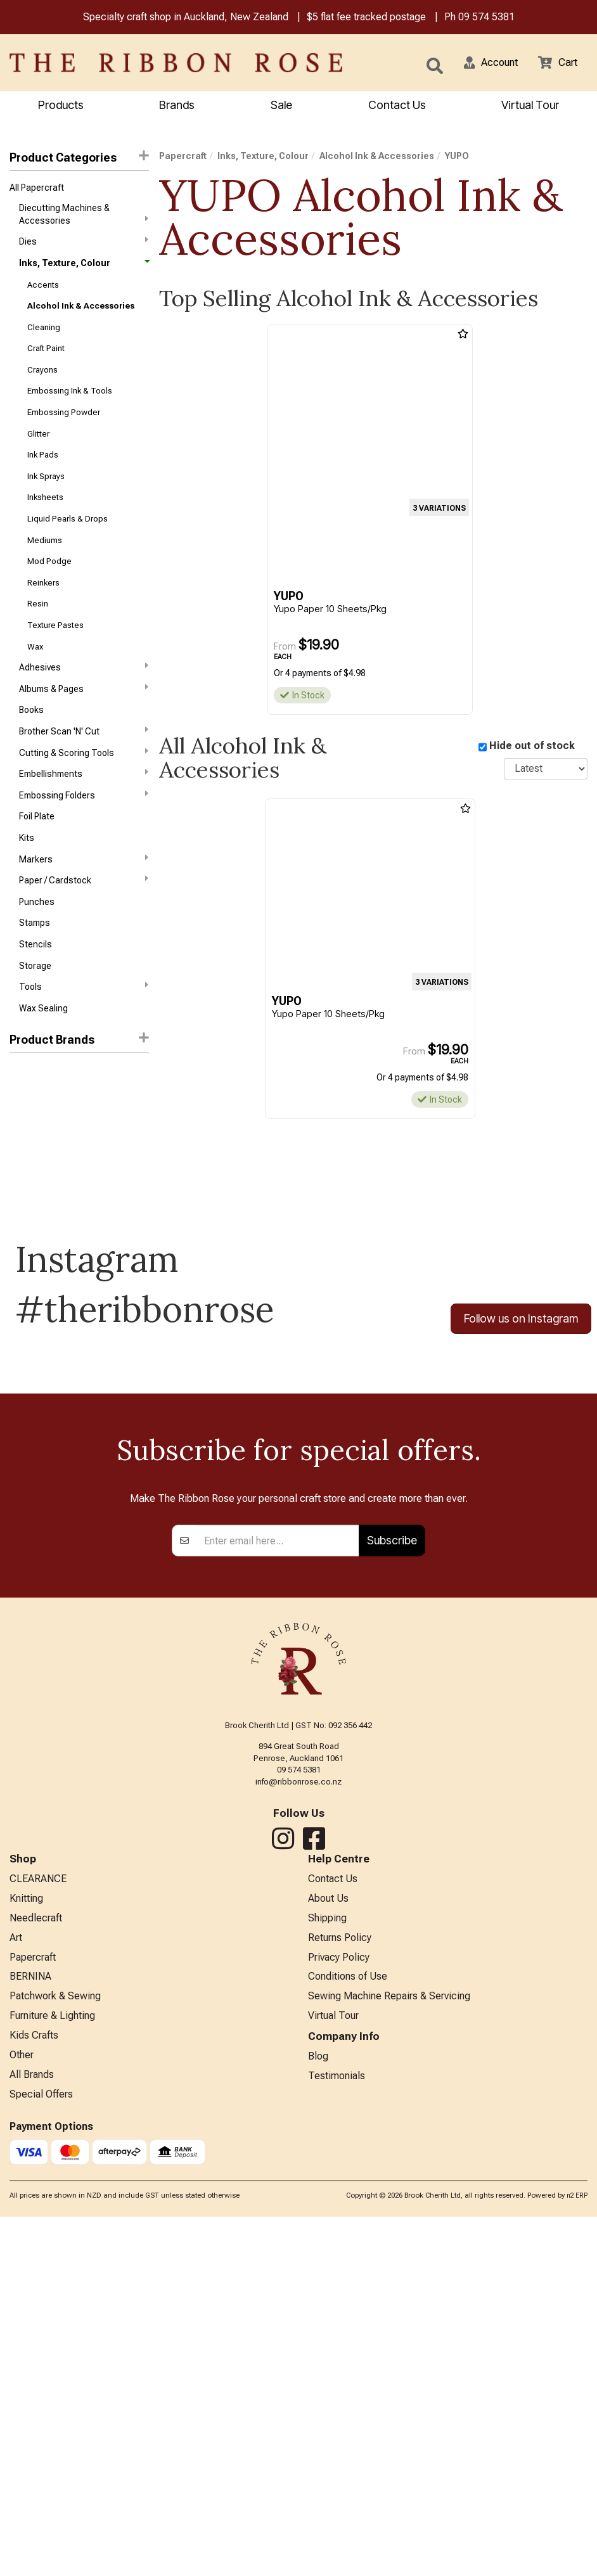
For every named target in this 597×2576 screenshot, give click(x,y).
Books (31, 743)
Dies (83, 245)
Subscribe (392, 1884)
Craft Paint (46, 359)
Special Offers (41, 2453)
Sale (281, 106)
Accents (43, 291)
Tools (83, 1036)
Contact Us (397, 106)
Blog (318, 2412)
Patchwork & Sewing (55, 2349)
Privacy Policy (338, 2307)
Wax (35, 676)
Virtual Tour (530, 106)
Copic (21, 1148)
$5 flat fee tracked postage (366, 18)
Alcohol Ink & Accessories (80, 314)
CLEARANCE (38, 2224)
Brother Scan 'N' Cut (83, 765)
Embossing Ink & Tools (69, 404)
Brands (177, 106)
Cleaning (43, 336)
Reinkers (43, 608)
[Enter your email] (277, 1884)
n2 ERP (577, 2554)
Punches (37, 947)
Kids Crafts (34, 2391)
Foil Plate (37, 857)
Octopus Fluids (40, 1193)
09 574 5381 (486, 18)
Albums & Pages (83, 720)
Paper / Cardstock (83, 924)
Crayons (42, 382)
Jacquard (29, 1171)
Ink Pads (42, 472)
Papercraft (183, 158)
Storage (35, 1015)
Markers (83, 901)
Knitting (26, 2245)
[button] (483, 64)
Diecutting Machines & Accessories (83, 216)
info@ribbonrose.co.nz (298, 2125)
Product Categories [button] (79, 158)
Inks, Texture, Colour (83, 268)
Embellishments (83, 810)
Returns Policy (339, 2286)
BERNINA (30, 2328)
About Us (328, 2245)
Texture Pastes (55, 653)
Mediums (44, 563)
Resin (37, 631)
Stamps (34, 969)
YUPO (22, 1216)
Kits (26, 879)
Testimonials (336, 2432)
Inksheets (45, 517)
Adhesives (83, 697)
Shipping (327, 2265)
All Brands (32, 2432)
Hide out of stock (532, 747)
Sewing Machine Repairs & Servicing (389, 2349)
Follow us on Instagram (521, 1371)
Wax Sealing (43, 1060)
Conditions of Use (347, 2328)
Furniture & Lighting (52, 2370)
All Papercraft (37, 190)
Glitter (38, 449)
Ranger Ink (30, 1125)
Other (22, 2411)
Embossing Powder (63, 427)
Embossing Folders (83, 833)
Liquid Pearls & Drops (67, 540)
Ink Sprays (46, 494)
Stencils (35, 992)
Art (16, 2286)
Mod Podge (49, 585)
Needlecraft (36, 2265)
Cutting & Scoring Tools (83, 788)
